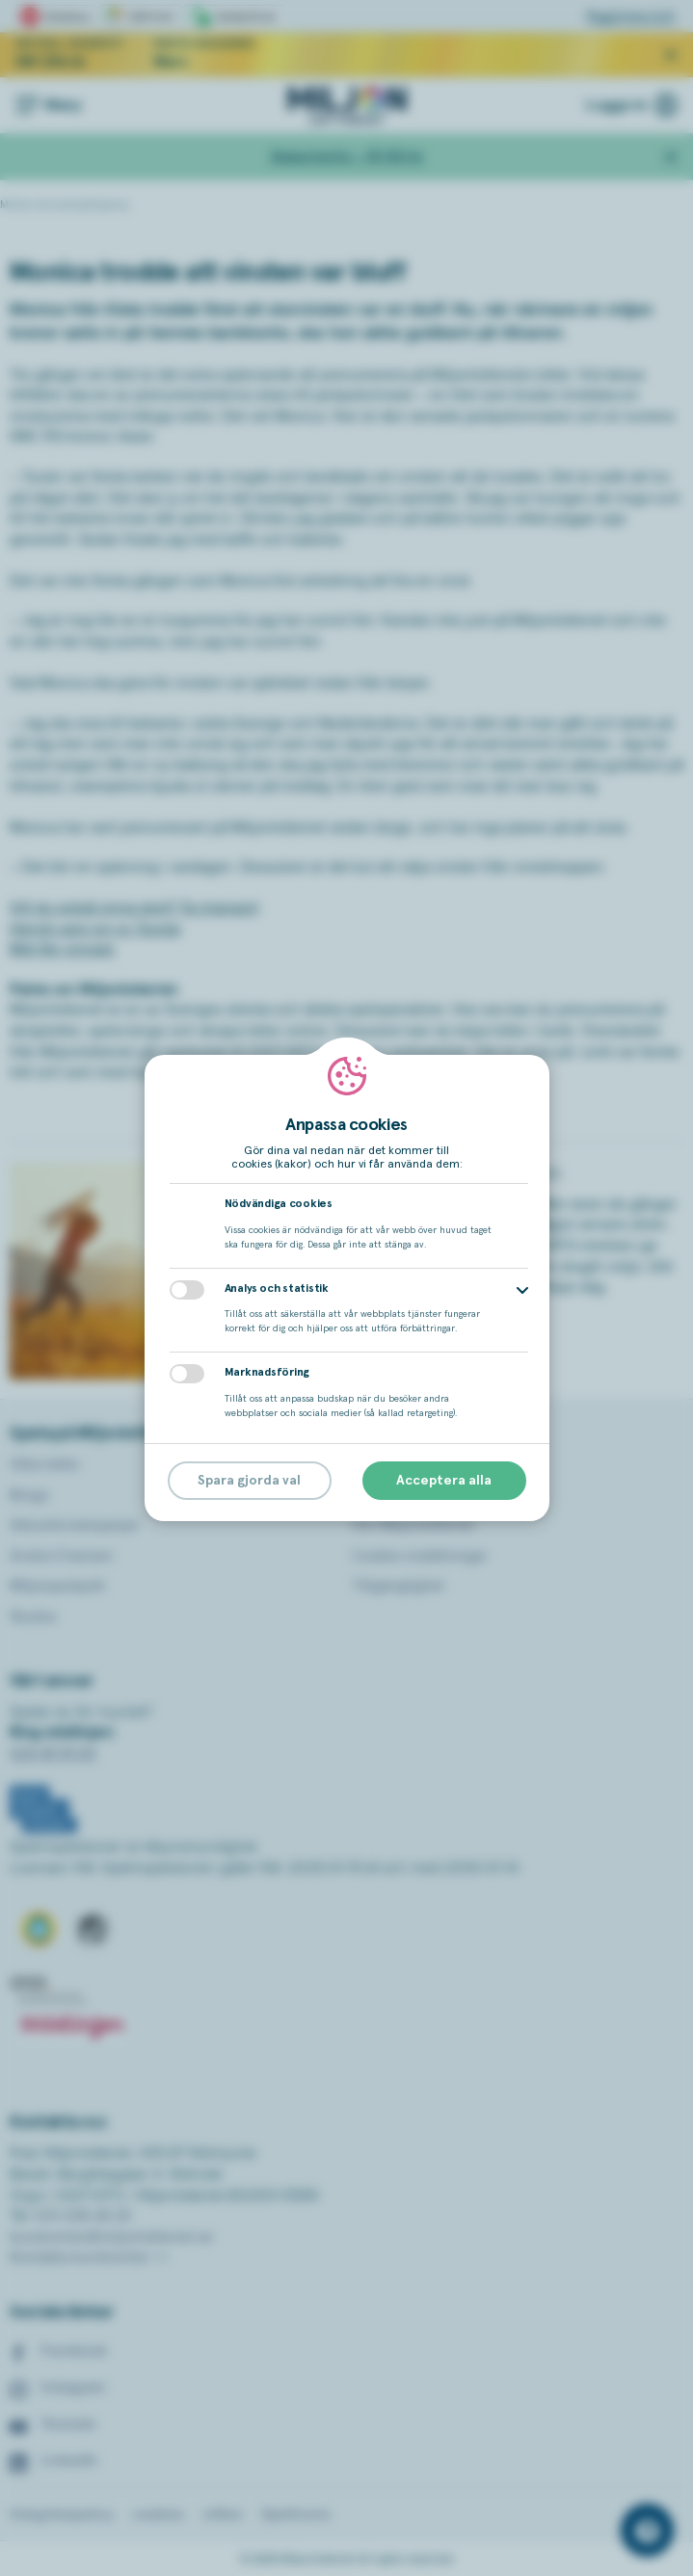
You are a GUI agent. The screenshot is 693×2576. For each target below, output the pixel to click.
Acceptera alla (444, 1480)
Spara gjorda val (249, 1480)
